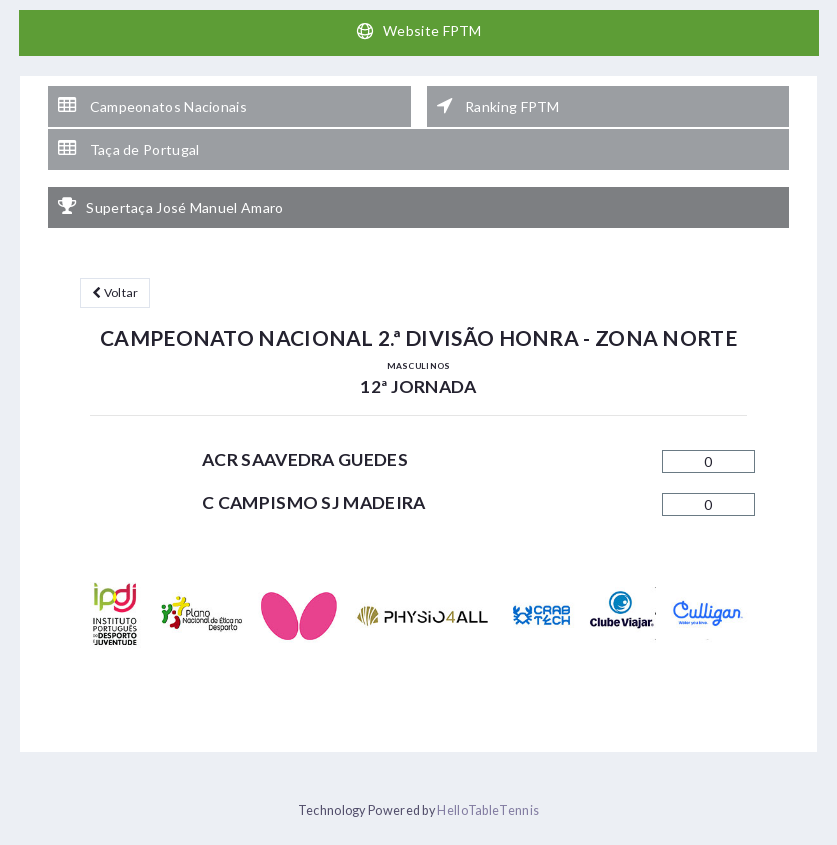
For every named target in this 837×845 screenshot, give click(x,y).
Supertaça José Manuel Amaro (170, 207)
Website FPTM (418, 31)
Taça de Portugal (128, 149)
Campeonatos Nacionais (152, 106)
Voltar (115, 292)
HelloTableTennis (488, 810)
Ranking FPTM (498, 106)
